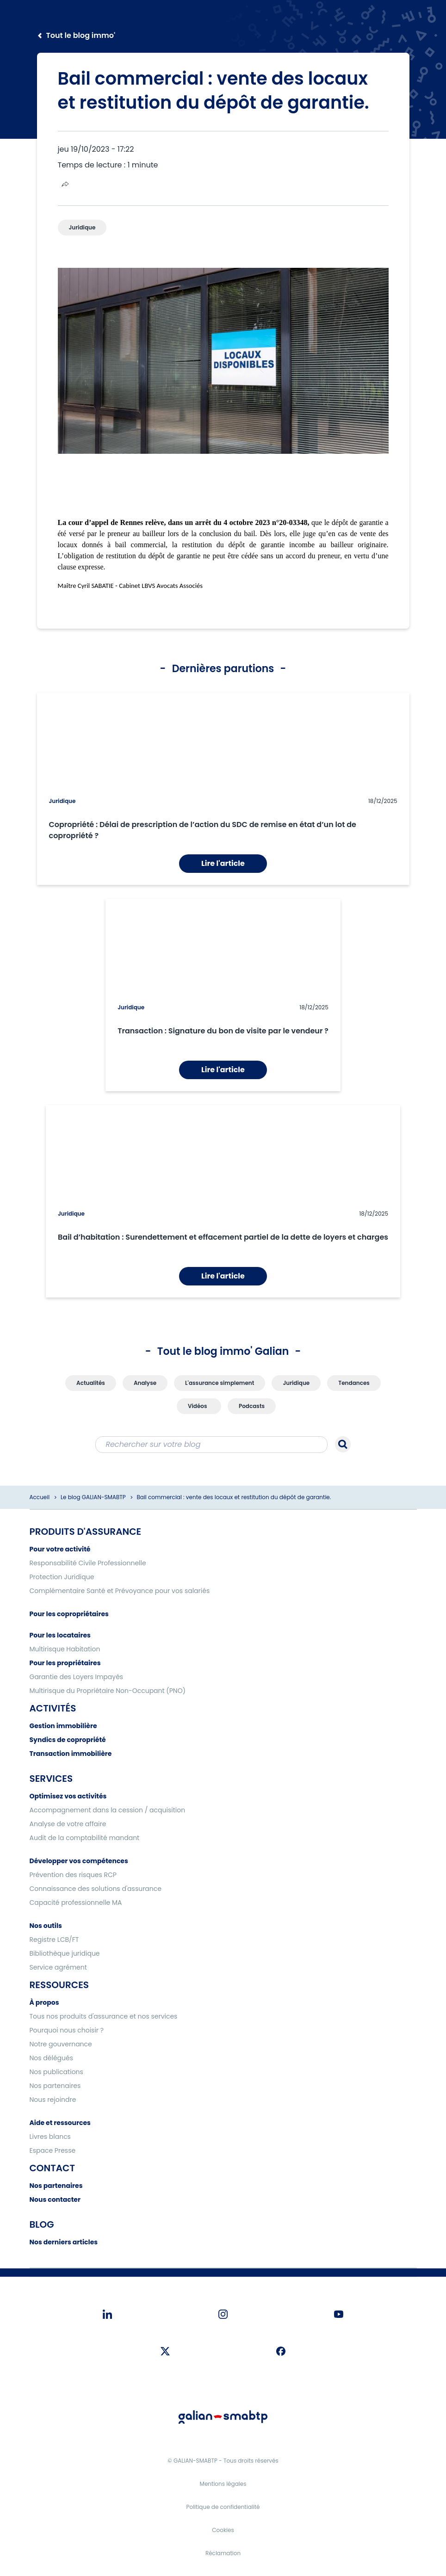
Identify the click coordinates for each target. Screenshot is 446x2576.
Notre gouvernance (61, 2044)
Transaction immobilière (71, 1753)
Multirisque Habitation (65, 1649)
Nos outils (46, 1925)
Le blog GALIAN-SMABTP (93, 1497)
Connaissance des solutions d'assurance (95, 1888)
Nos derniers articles (64, 2242)
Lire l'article (223, 863)
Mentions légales (223, 2484)
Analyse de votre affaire (68, 1824)
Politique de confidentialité (223, 2507)
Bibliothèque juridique (65, 1953)
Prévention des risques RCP (73, 1875)
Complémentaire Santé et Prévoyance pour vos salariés (120, 1591)
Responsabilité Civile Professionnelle (88, 1563)
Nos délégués (52, 2058)
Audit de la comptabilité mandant (85, 1838)
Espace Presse (53, 2150)
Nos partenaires (55, 2085)
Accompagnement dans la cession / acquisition (108, 1810)
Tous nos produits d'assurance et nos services (104, 2016)
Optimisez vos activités (68, 1796)
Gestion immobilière (63, 1726)
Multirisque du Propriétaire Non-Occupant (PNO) (108, 1690)
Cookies (223, 2530)
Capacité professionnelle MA (76, 1902)
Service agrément (58, 1967)
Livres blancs (50, 2136)
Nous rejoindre (53, 2099)
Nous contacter (55, 2199)
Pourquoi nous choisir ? (67, 2030)
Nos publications (56, 2072)
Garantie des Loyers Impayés (77, 1677)
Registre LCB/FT (54, 1939)
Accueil (40, 1497)
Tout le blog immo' (81, 35)
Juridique (62, 801)
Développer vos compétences (79, 1861)
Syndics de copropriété (68, 1739)
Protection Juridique (62, 1577)
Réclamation (223, 2553)
